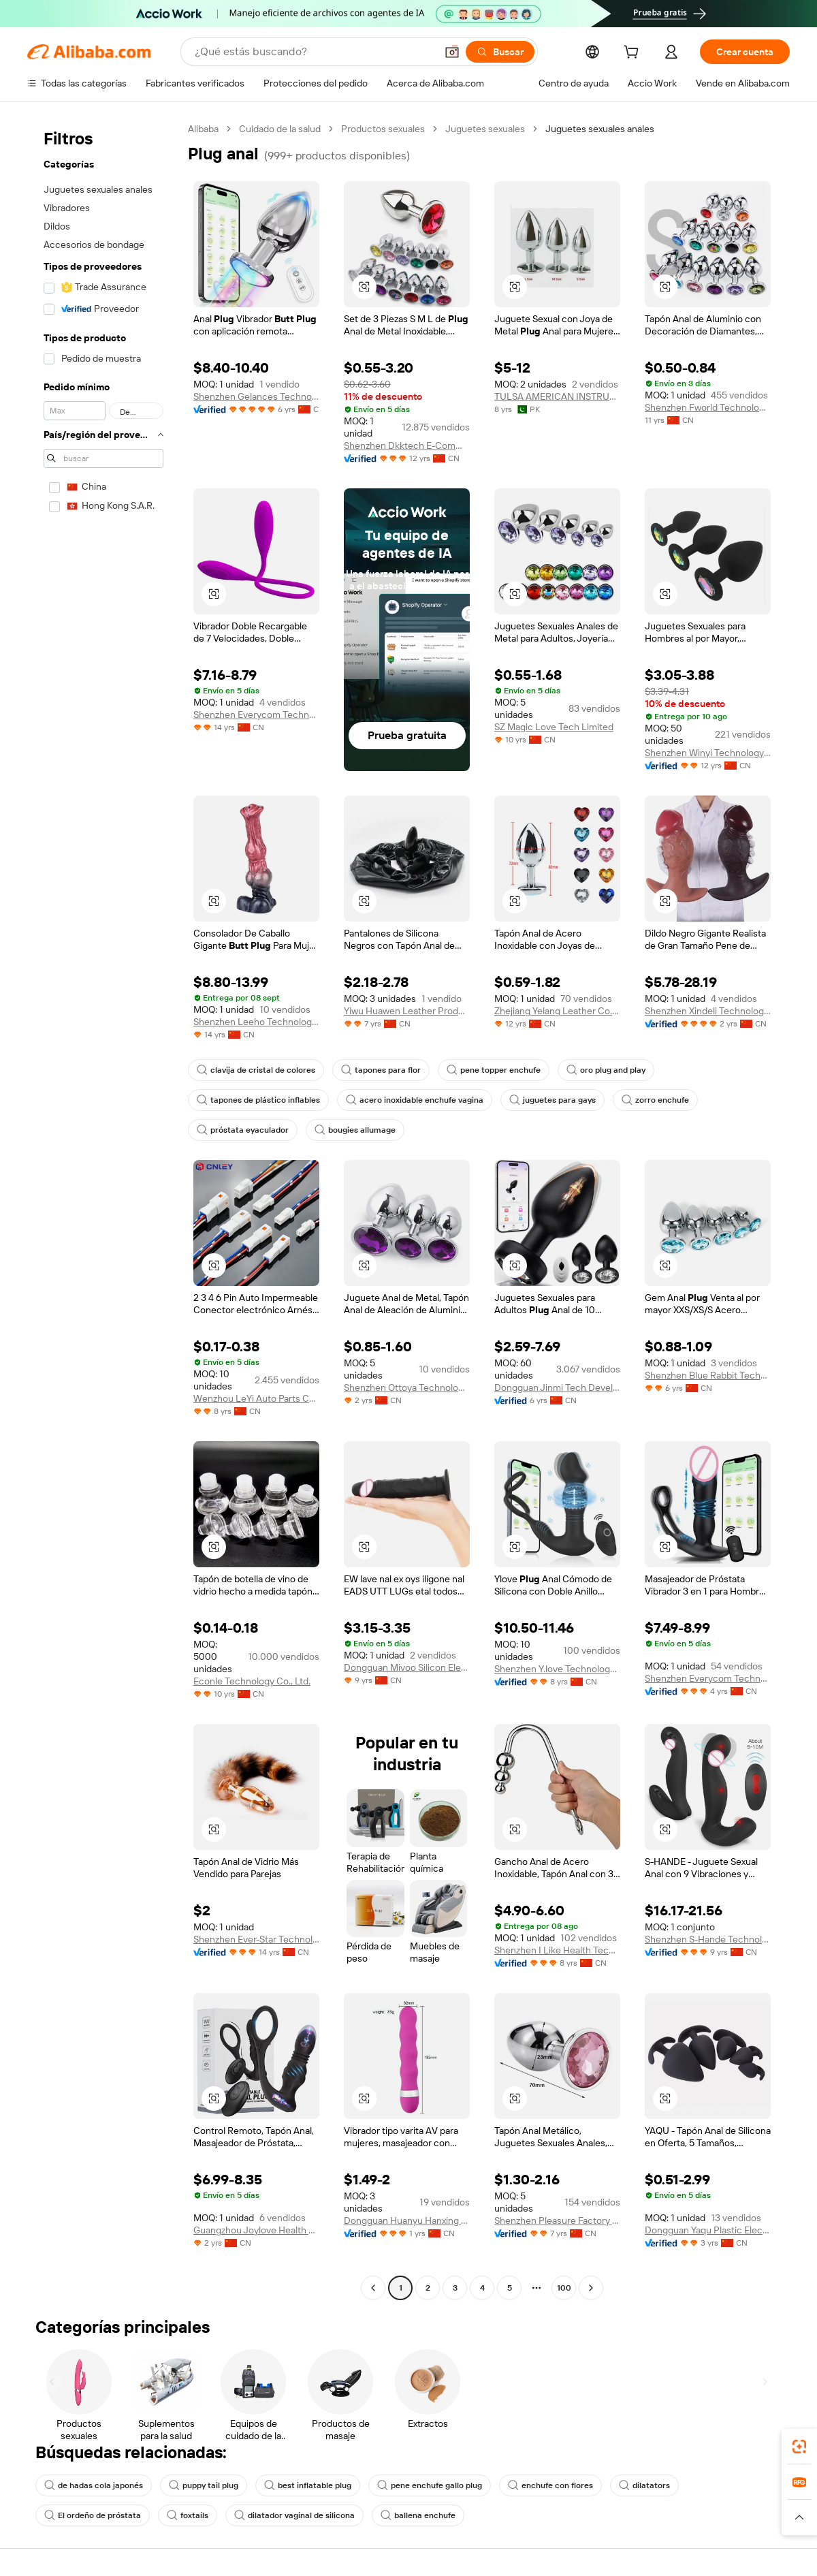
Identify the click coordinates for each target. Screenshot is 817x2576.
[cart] (634, 53)
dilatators (644, 2485)
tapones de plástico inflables (258, 1100)
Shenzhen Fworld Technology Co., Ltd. (708, 407)
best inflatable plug (307, 2485)
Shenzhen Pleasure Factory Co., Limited (557, 2220)
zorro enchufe (655, 1100)
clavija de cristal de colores (256, 1070)
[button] (452, 52)
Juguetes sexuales (485, 128)
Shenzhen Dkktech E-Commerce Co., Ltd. (407, 445)
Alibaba (203, 128)
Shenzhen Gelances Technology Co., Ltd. (256, 396)
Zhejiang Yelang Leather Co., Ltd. (557, 1010)
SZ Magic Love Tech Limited (553, 726)
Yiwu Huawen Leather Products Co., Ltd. (407, 1010)
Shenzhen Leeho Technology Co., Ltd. (256, 1021)
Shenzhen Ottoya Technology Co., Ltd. (407, 1387)
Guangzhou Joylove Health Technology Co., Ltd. (256, 2230)
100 (564, 2288)
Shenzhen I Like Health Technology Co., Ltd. (557, 1950)
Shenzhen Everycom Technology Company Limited (256, 714)
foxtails (187, 2515)
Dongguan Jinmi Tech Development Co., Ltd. (557, 1387)
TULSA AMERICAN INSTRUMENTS (557, 396)
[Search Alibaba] (314, 51)
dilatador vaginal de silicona (294, 2515)
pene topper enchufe (494, 1070)
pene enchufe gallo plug (429, 2485)
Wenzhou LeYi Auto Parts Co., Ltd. (256, 1398)
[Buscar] (500, 52)
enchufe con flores (550, 2485)
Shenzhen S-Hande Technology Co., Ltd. (708, 1939)
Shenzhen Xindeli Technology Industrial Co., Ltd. (708, 1010)
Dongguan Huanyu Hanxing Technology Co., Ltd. (407, 2220)
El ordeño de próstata (92, 2515)
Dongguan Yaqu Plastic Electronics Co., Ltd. (708, 2230)
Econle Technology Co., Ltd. (251, 1681)
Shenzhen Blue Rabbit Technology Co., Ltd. (708, 1375)
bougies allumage (355, 1130)
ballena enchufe (418, 2515)
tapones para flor (381, 1070)
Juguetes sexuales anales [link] (599, 128)
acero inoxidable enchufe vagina (414, 1100)
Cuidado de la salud (280, 128)
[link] (799, 2446)
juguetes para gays (552, 1100)
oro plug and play (605, 1070)
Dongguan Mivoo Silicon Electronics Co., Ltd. (407, 1667)
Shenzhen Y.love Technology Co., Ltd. (557, 1668)
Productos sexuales (383, 128)
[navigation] (103, 1210)
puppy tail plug (203, 2485)
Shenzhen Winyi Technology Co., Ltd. (708, 752)
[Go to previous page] (373, 2288)
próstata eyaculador (243, 1130)
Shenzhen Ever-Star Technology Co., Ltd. (256, 1939)
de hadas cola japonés (93, 2485)
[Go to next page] (591, 2288)
